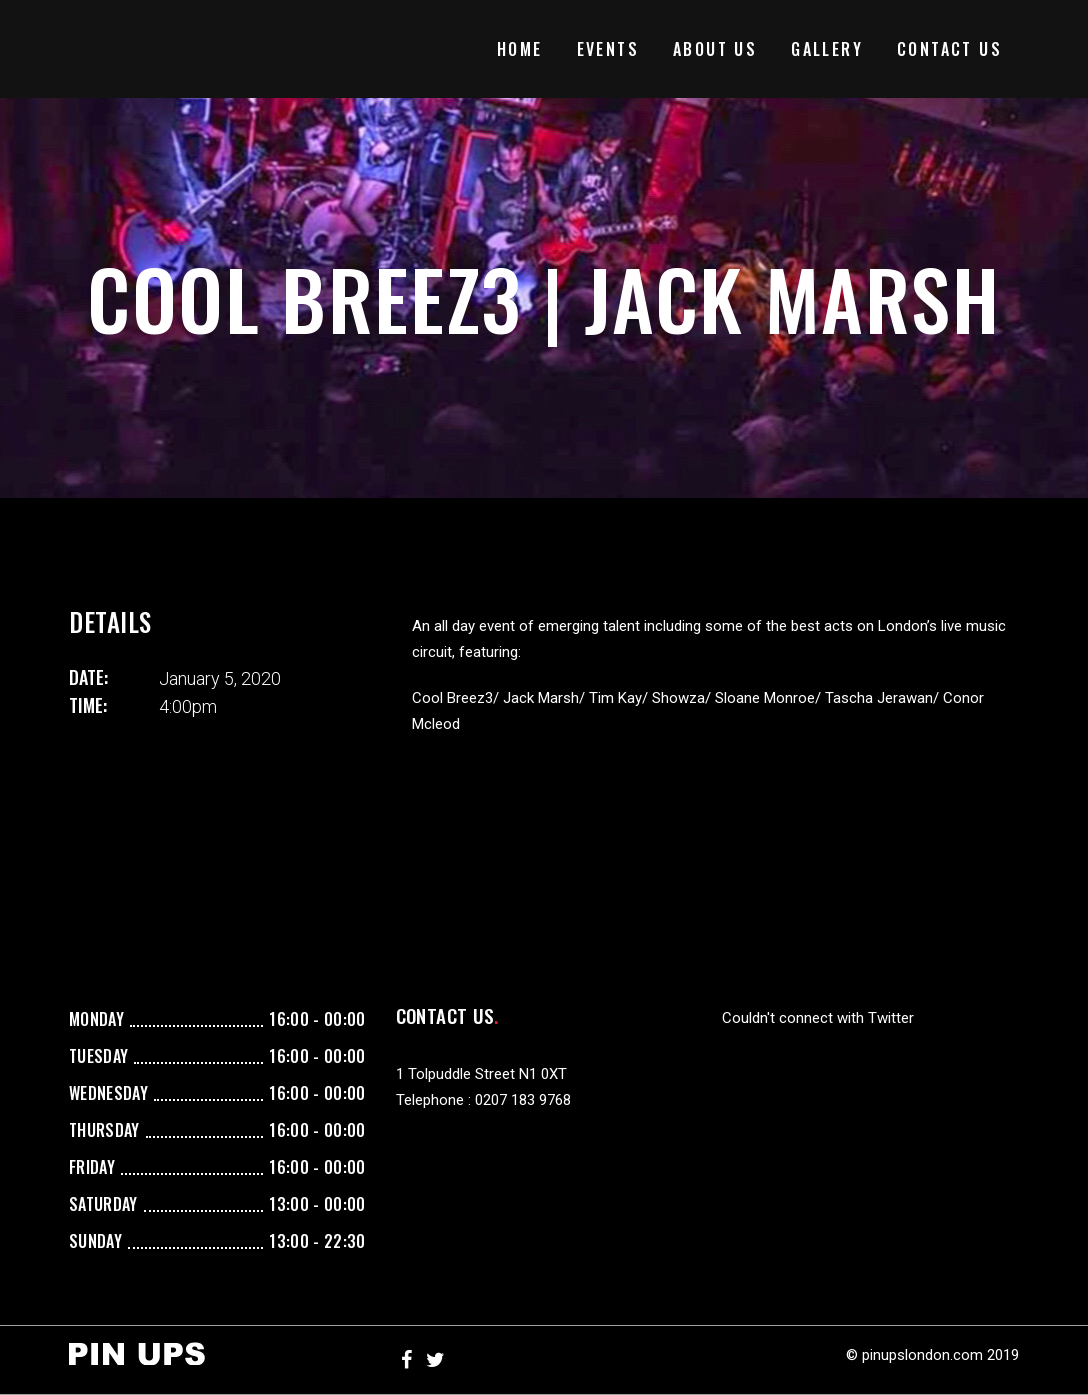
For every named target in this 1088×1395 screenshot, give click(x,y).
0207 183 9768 (523, 1100)
